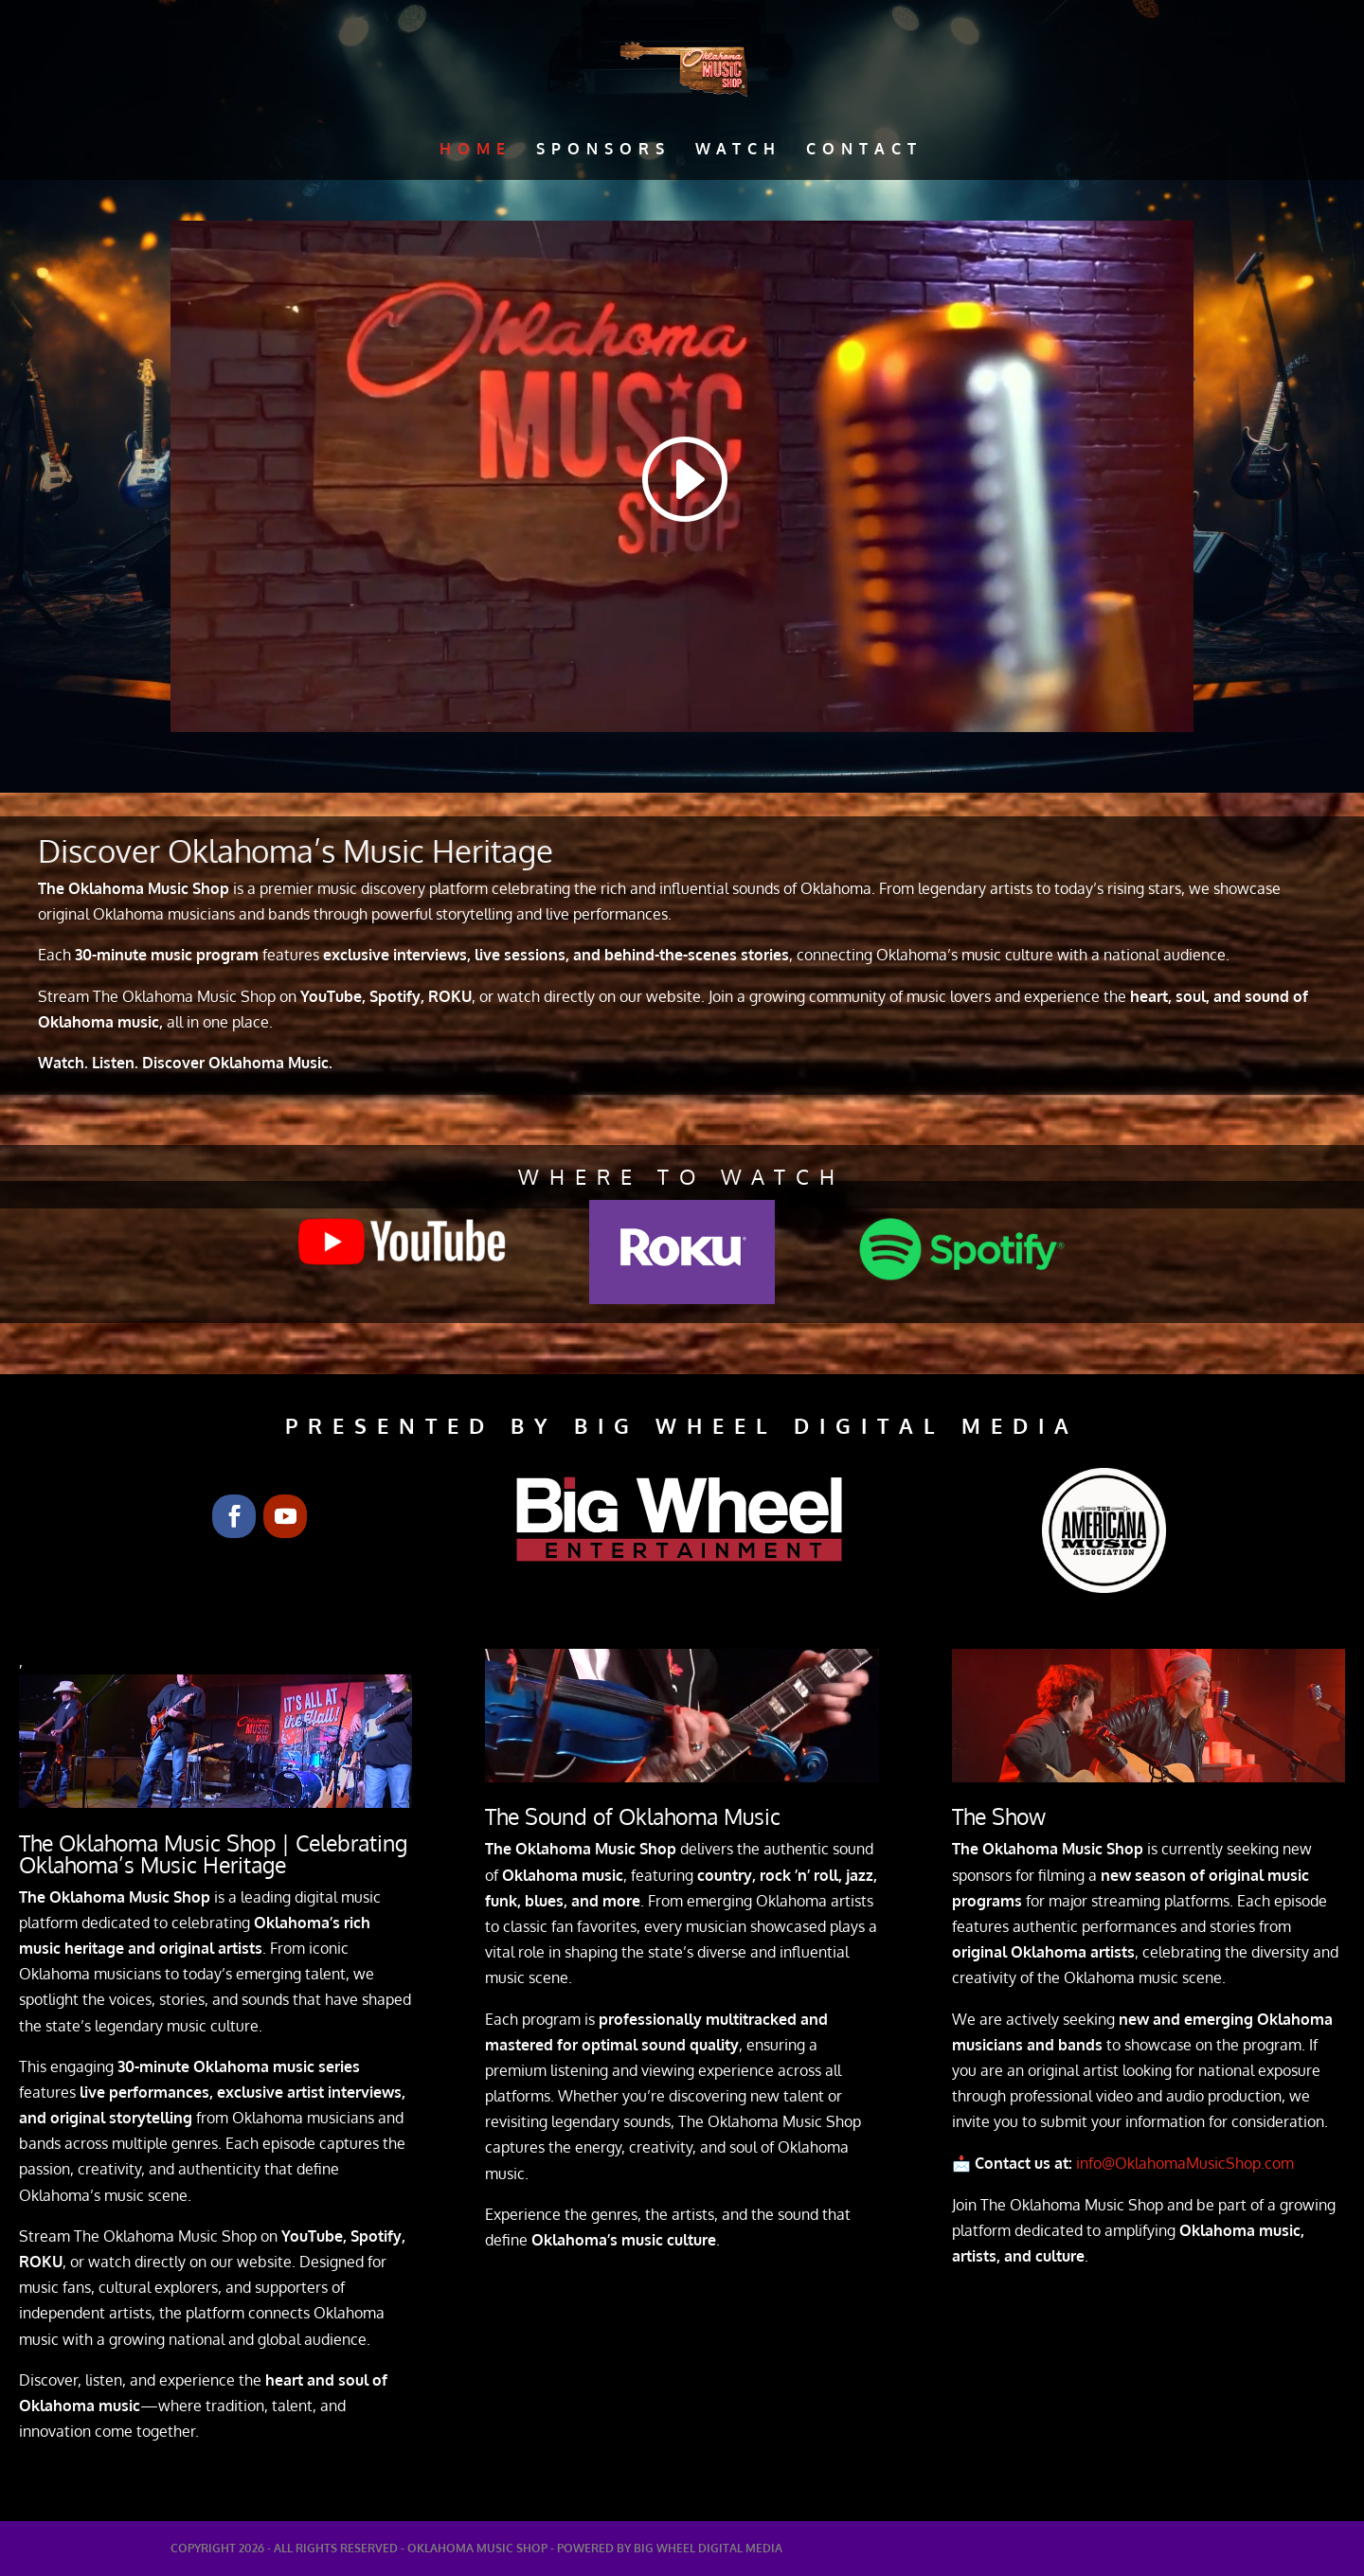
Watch (738, 150)
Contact (864, 150)
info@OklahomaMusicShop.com (1194, 2163)
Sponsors (603, 150)
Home (476, 150)
